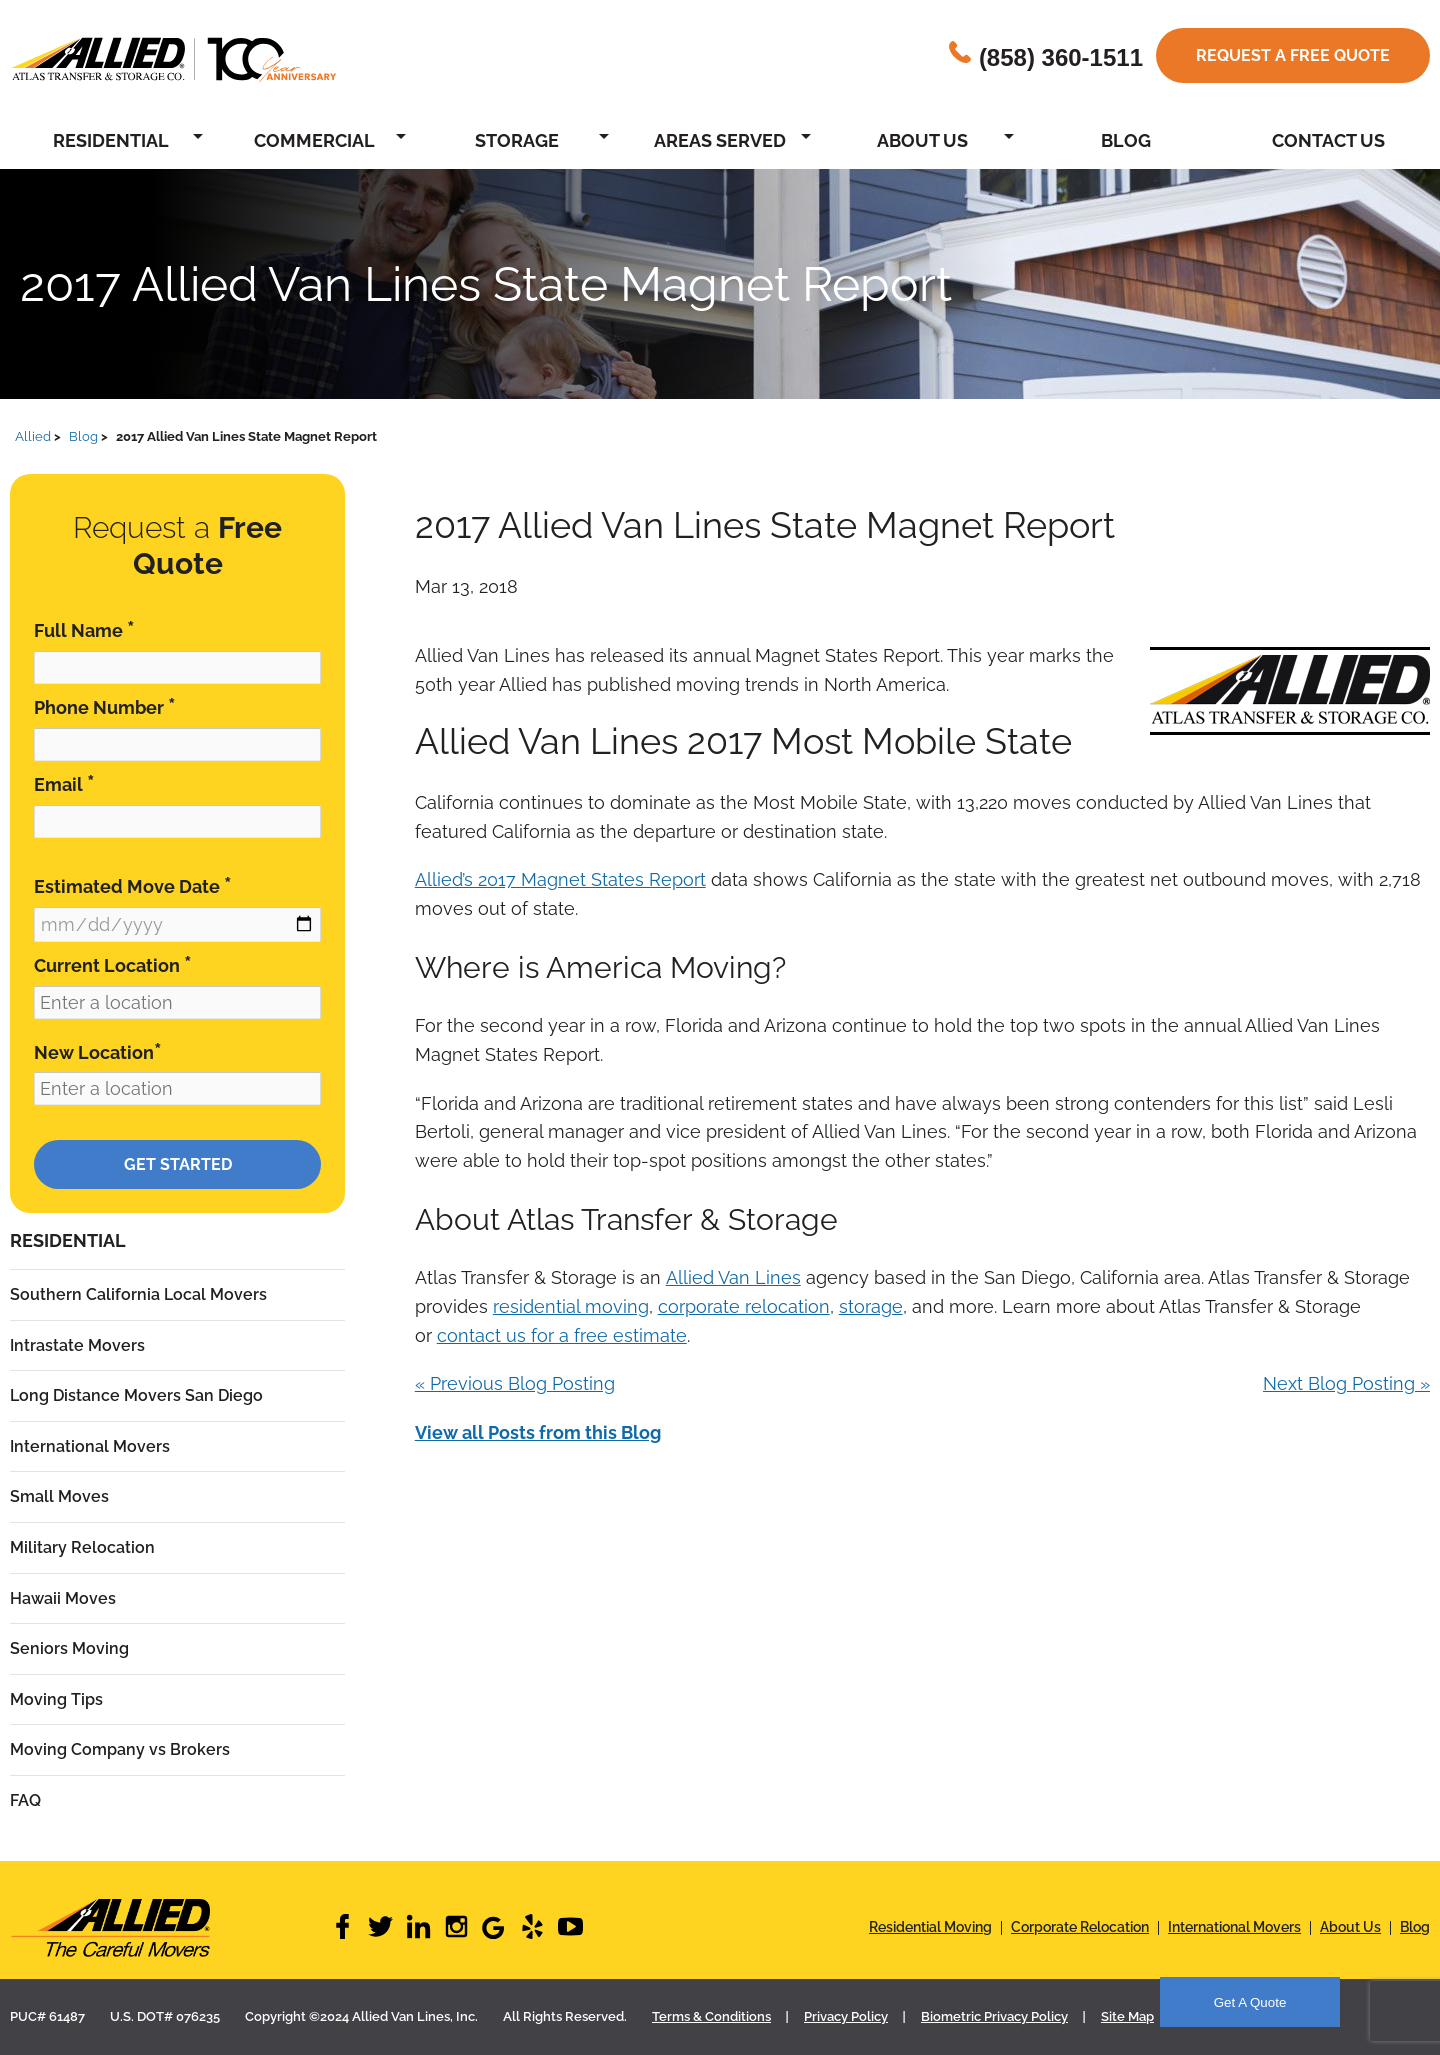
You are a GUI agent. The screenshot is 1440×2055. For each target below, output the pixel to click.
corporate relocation (744, 1306)
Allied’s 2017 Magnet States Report (560, 879)
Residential (111, 140)
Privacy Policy (846, 2016)
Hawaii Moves (63, 1598)
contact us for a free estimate (562, 1335)
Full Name (84, 629)
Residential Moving (930, 1927)
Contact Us (1328, 140)
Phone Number (105, 706)
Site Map (1127, 2016)
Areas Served (720, 140)
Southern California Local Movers (138, 1294)
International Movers (90, 1446)
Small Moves (59, 1496)
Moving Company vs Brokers (120, 1749)
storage (871, 1306)
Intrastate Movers (77, 1345)
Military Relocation (82, 1547)
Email (64, 783)
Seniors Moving (69, 1648)
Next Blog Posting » (1346, 1383)
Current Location (113, 964)
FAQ (25, 1800)
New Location (98, 1051)
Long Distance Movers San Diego (136, 1395)
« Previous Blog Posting (515, 1383)
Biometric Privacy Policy (994, 2016)
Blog (1126, 140)
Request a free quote (1293, 55)
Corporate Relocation (1080, 1927)
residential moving (571, 1306)
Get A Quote (1250, 2002)
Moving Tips (56, 1699)
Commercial (314, 140)
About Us (922, 140)
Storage (517, 140)
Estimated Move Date (133, 885)
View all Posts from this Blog (538, 1432)
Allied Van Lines (733, 1277)
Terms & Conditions (711, 2016)
